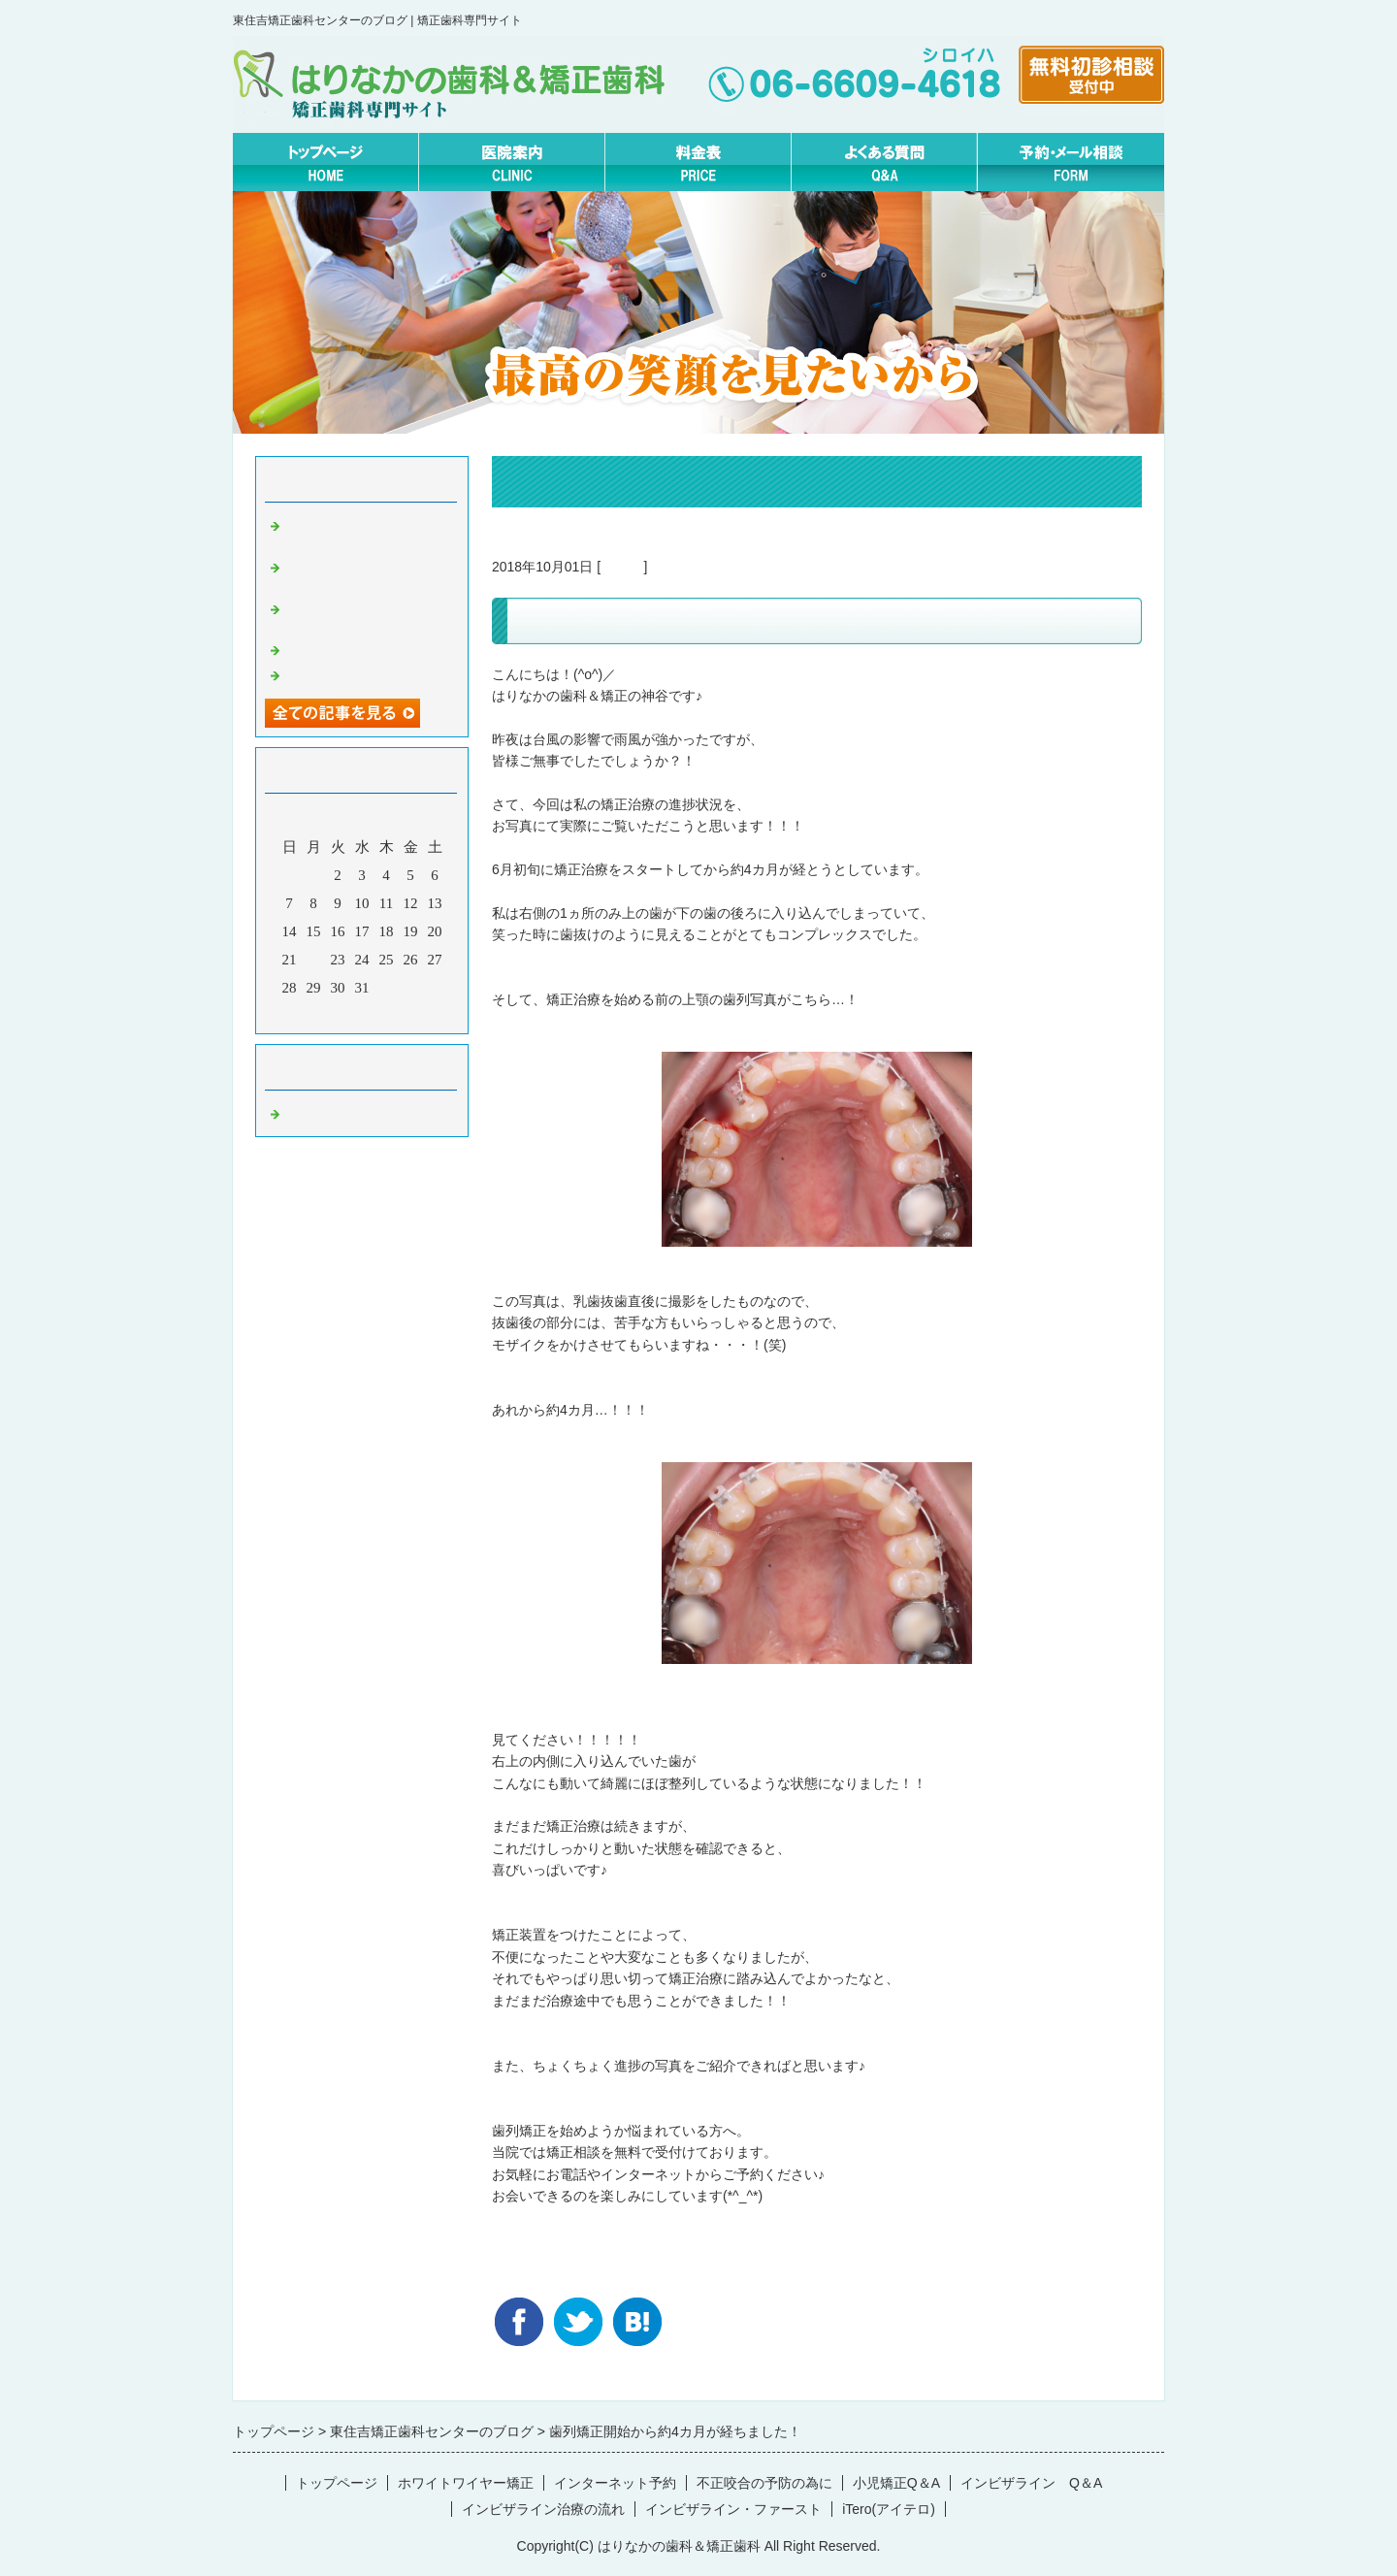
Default (622, 566)
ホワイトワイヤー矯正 (466, 2483)
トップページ (336, 2483)
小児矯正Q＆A (896, 2483)
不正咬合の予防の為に (764, 2483)
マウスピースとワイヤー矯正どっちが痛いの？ (371, 532)
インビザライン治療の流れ (543, 2509)
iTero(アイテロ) (888, 2509)
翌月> (398, 1014)
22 (314, 959)
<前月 (325, 1014)
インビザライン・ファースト (733, 2509)
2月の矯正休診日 (339, 673)
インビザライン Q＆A (1031, 2483)
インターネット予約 (615, 2483)
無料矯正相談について (357, 648)
